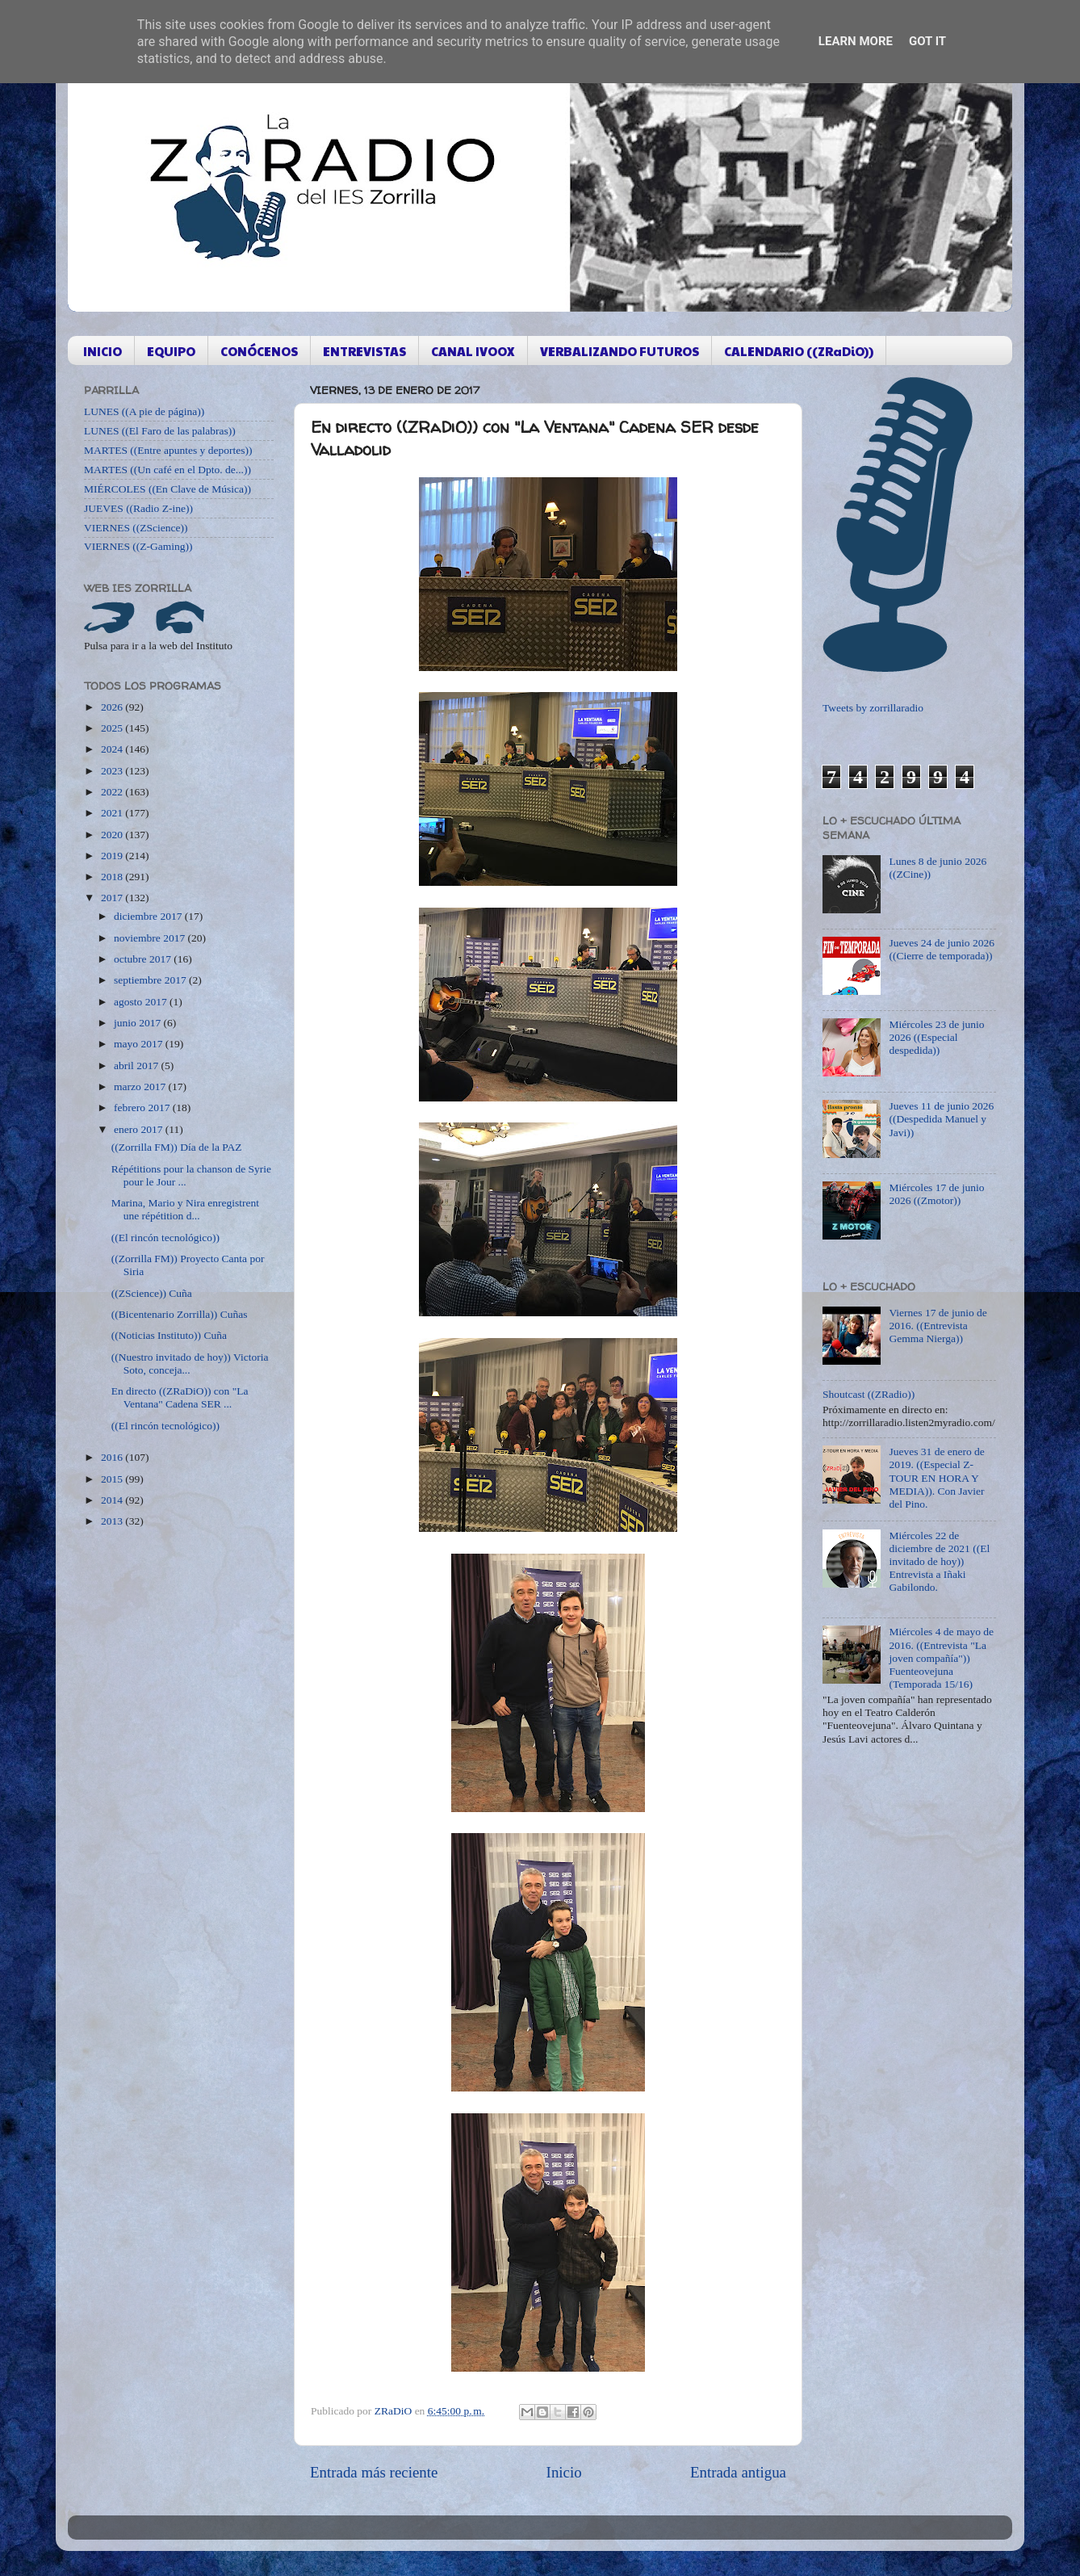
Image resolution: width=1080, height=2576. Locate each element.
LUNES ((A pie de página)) (144, 411)
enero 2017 (139, 1129)
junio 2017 (139, 1023)
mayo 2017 (139, 1044)
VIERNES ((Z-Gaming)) (138, 546)
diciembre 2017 (149, 916)
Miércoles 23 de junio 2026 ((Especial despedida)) (936, 1037)
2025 (113, 728)
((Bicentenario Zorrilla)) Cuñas (179, 1314)
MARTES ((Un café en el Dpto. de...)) (167, 470)
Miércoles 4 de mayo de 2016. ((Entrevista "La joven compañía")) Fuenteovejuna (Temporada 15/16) (941, 1658)
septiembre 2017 (151, 980)
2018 (113, 877)
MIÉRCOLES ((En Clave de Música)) (167, 489)
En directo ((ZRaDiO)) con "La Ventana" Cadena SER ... (180, 1397)
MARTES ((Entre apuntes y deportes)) (168, 450)
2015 (113, 1479)
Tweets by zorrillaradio (873, 708)
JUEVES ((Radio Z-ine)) (138, 508)
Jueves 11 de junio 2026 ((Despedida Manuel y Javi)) (941, 1119)
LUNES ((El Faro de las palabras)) (160, 431)
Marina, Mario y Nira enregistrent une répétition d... (185, 1209)
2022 (113, 792)
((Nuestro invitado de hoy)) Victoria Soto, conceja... (190, 1363)
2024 (113, 749)
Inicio (564, 2472)
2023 (113, 771)
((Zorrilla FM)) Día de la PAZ (176, 1147)
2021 (113, 813)
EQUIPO (171, 350)
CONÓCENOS (259, 350)
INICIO (102, 350)
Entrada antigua (738, 2472)
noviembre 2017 (150, 938)
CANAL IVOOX (473, 350)
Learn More (855, 41)
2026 (113, 707)
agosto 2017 (142, 1002)
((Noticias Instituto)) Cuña (169, 1335)
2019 (113, 856)
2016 (113, 1457)
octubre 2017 (144, 959)
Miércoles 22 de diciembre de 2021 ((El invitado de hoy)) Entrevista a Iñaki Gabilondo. (939, 1561)
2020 (113, 835)
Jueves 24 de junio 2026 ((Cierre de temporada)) (941, 949)
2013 (113, 1521)
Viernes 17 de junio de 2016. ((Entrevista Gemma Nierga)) (937, 1326)
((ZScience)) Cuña (151, 1293)
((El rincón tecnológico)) (165, 1237)
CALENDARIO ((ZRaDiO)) (798, 350)
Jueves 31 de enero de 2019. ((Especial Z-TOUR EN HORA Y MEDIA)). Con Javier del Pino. (936, 1477)
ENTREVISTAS (364, 350)
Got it (927, 41)
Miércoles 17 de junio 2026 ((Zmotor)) (936, 1193)
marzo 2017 (141, 1086)
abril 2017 (137, 1065)
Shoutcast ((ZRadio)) (869, 1394)
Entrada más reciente (373, 2472)
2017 (113, 898)
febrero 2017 (143, 1107)
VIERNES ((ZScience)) (136, 528)
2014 (113, 1500)
